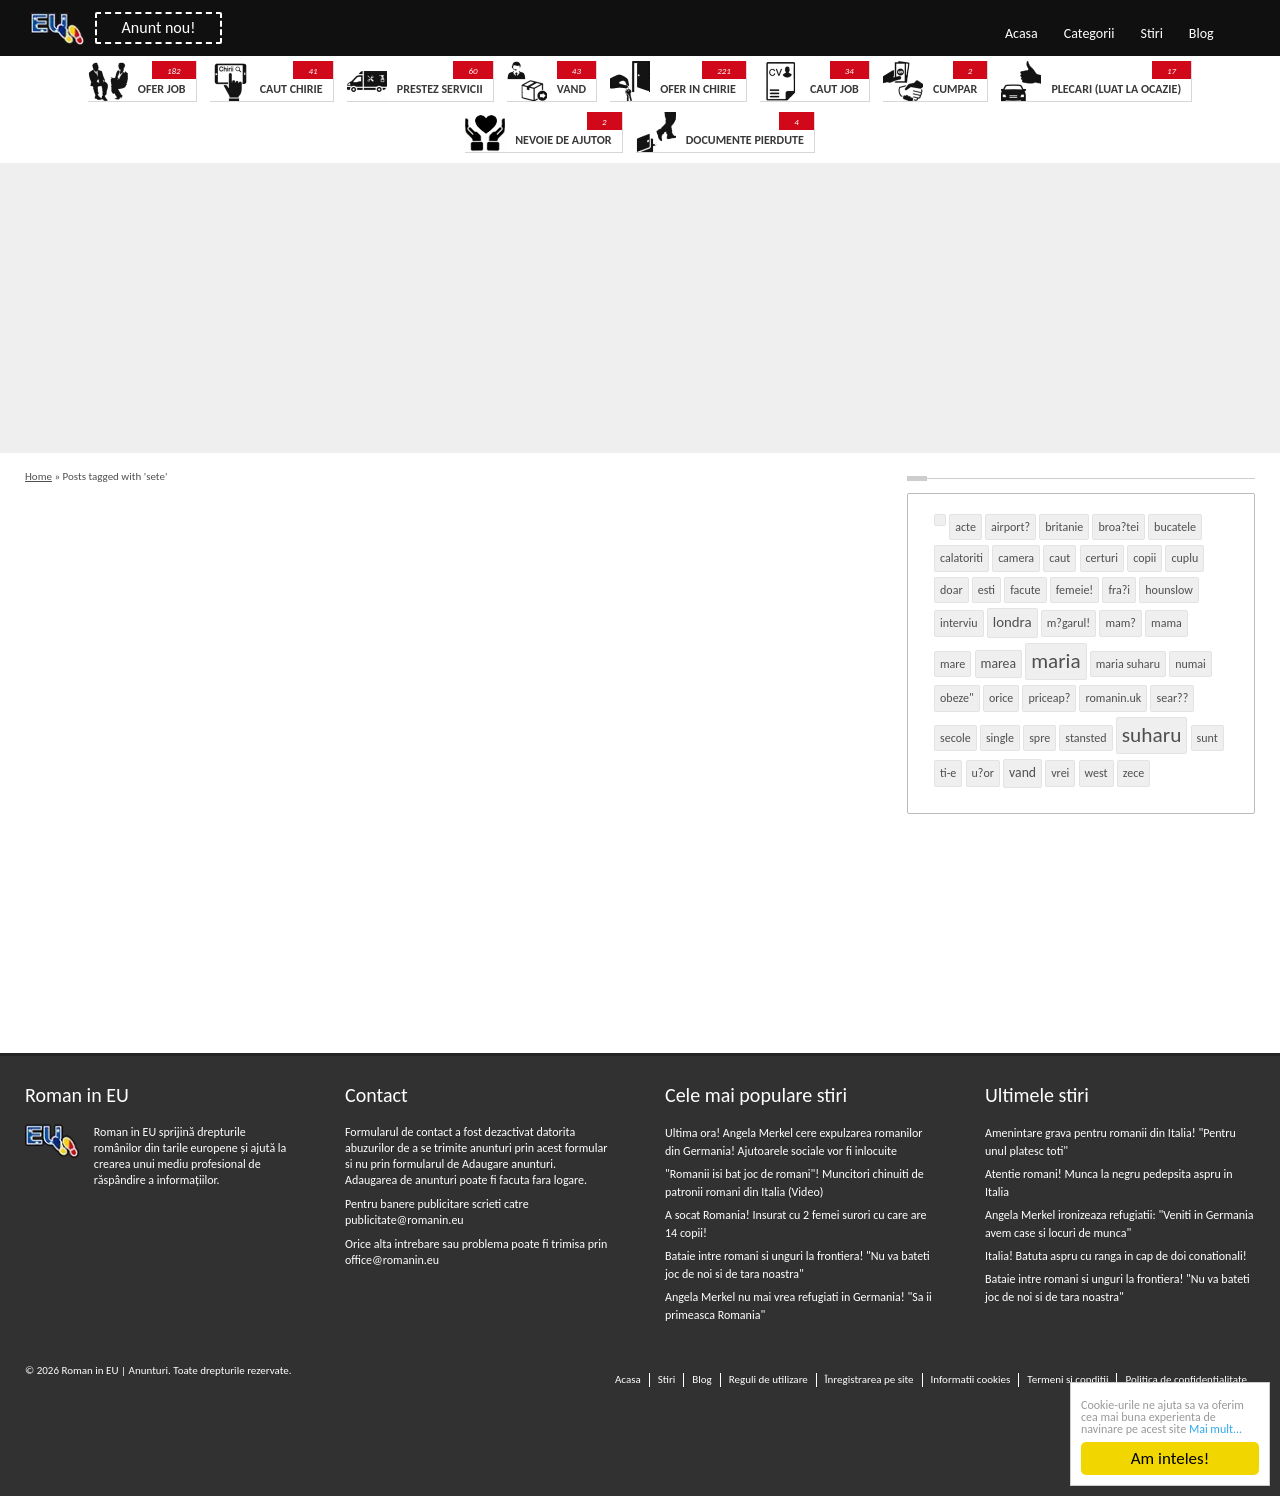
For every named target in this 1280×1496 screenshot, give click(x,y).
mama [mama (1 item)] (1166, 623)
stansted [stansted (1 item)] (1085, 738)
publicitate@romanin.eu (404, 1220)
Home (38, 476)
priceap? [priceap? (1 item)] (1049, 698)
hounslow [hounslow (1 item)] (1169, 590)
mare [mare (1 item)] (952, 664)
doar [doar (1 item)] (951, 590)
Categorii (1089, 33)
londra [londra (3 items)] (1012, 622)
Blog (1201, 33)
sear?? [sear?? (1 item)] (1172, 698)
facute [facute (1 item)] (1025, 590)
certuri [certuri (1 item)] (1102, 558)
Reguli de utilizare (768, 1379)
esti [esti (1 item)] (986, 590)
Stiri (1152, 33)
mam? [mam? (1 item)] (1120, 623)
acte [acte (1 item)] (965, 527)
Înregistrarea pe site (869, 1379)
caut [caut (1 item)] (1059, 558)
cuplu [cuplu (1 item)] (1184, 558)
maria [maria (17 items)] (1055, 661)
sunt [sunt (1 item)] (1207, 738)
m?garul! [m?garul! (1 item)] (1068, 623)
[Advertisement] (600, 313)
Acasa (1021, 33)
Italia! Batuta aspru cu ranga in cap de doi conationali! (1116, 1256)
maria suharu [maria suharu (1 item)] (1128, 664)
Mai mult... (1215, 1430)
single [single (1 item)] (1000, 738)
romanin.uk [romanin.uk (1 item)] (1113, 698)
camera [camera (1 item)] (1016, 558)
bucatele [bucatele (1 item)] (1175, 527)
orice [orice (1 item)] (1001, 698)
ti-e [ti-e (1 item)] (948, 773)
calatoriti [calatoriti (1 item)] (961, 558)
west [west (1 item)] (1096, 773)
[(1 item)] (940, 520)
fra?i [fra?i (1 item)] (1119, 590)
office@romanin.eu (392, 1260)
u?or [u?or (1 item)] (983, 773)
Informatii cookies (971, 1379)
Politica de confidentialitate (1186, 1379)
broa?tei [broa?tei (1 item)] (1118, 527)
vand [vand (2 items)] (1022, 772)
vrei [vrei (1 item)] (1060, 773)
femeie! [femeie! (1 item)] (1075, 590)
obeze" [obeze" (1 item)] (957, 698)
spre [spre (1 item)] (1039, 738)
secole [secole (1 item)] (955, 738)
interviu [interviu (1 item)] (959, 623)
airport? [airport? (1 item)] (1010, 527)
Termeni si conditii (1067, 1379)
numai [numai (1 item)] (1190, 664)
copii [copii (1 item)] (1144, 558)
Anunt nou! (159, 27)
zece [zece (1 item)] (1134, 773)
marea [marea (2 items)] (999, 663)
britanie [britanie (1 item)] (1064, 527)
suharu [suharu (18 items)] (1152, 735)
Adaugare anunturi (507, 1164)
